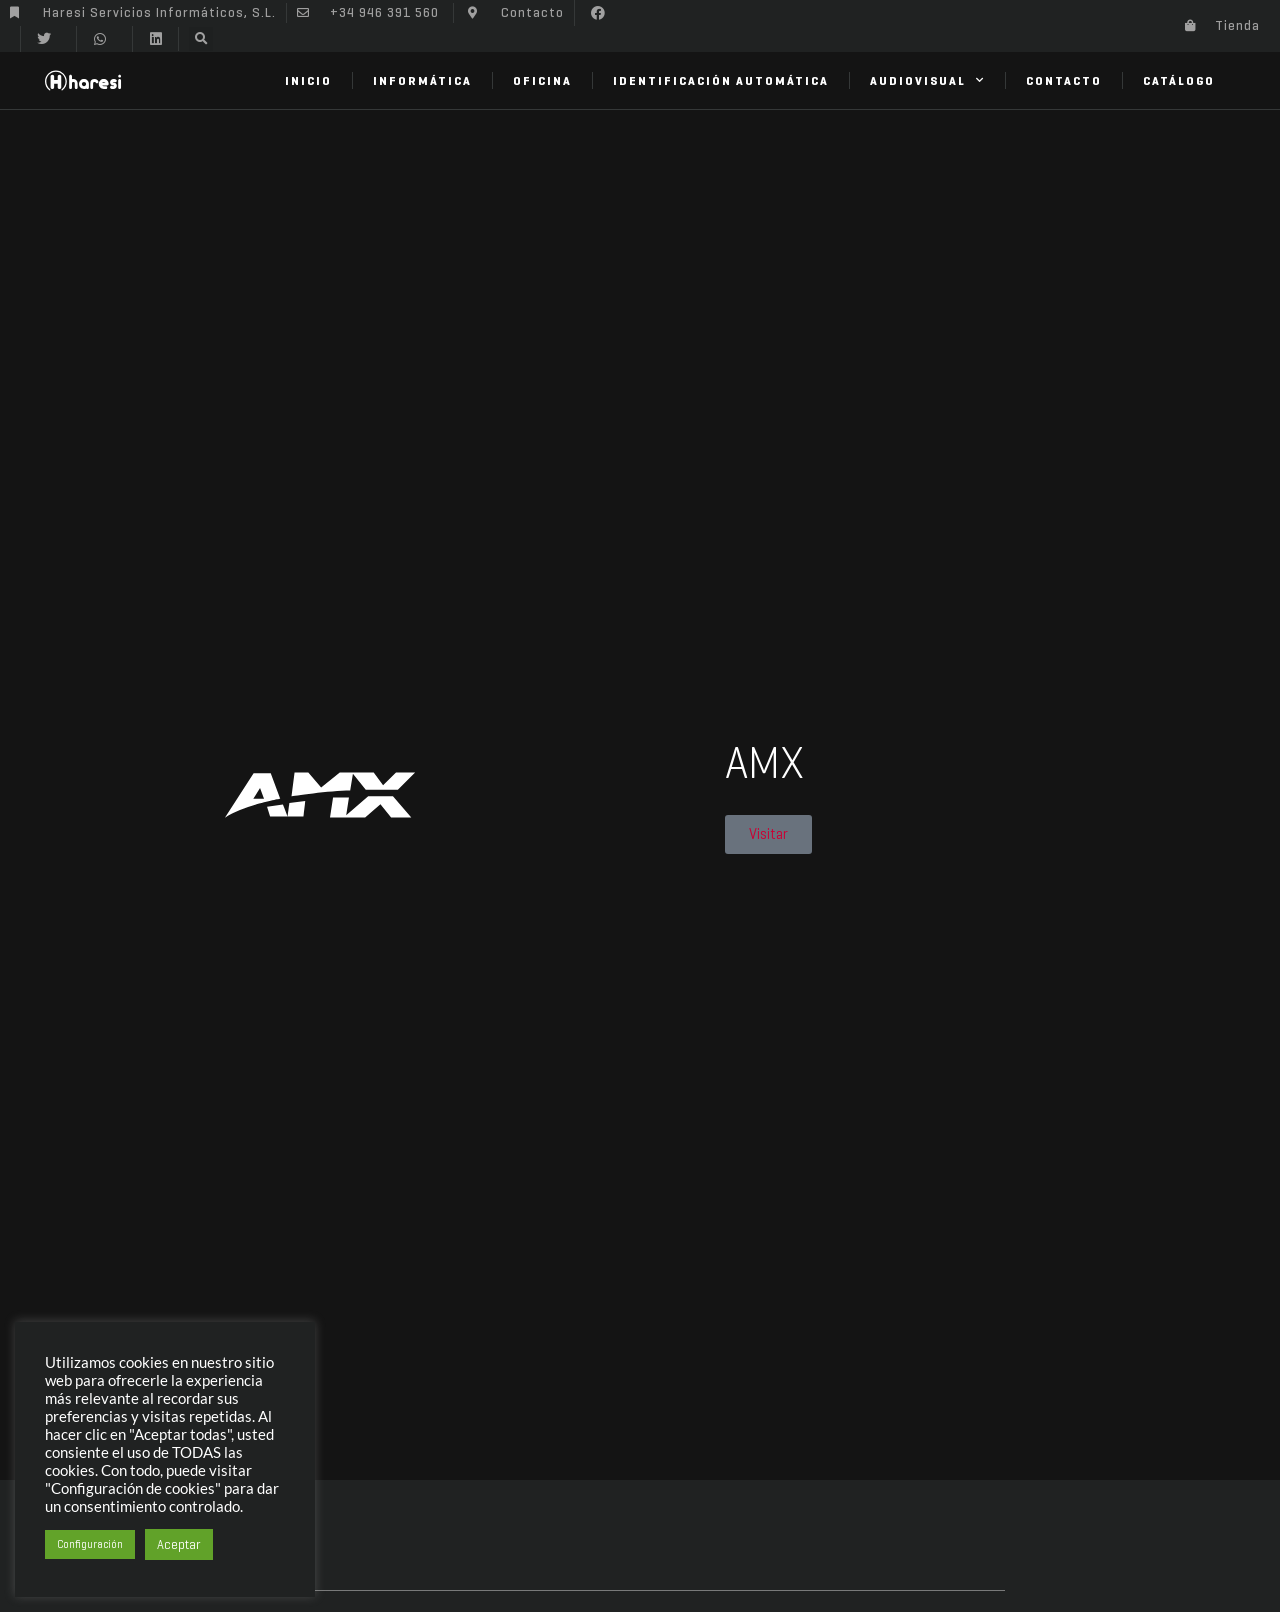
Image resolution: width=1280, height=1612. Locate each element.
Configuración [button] (90, 1544)
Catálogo (1179, 80)
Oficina (542, 80)
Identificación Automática (721, 80)
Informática (422, 80)
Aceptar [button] (179, 1544)
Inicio (308, 80)
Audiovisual (927, 80)
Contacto (1064, 80)
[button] (597, 13)
